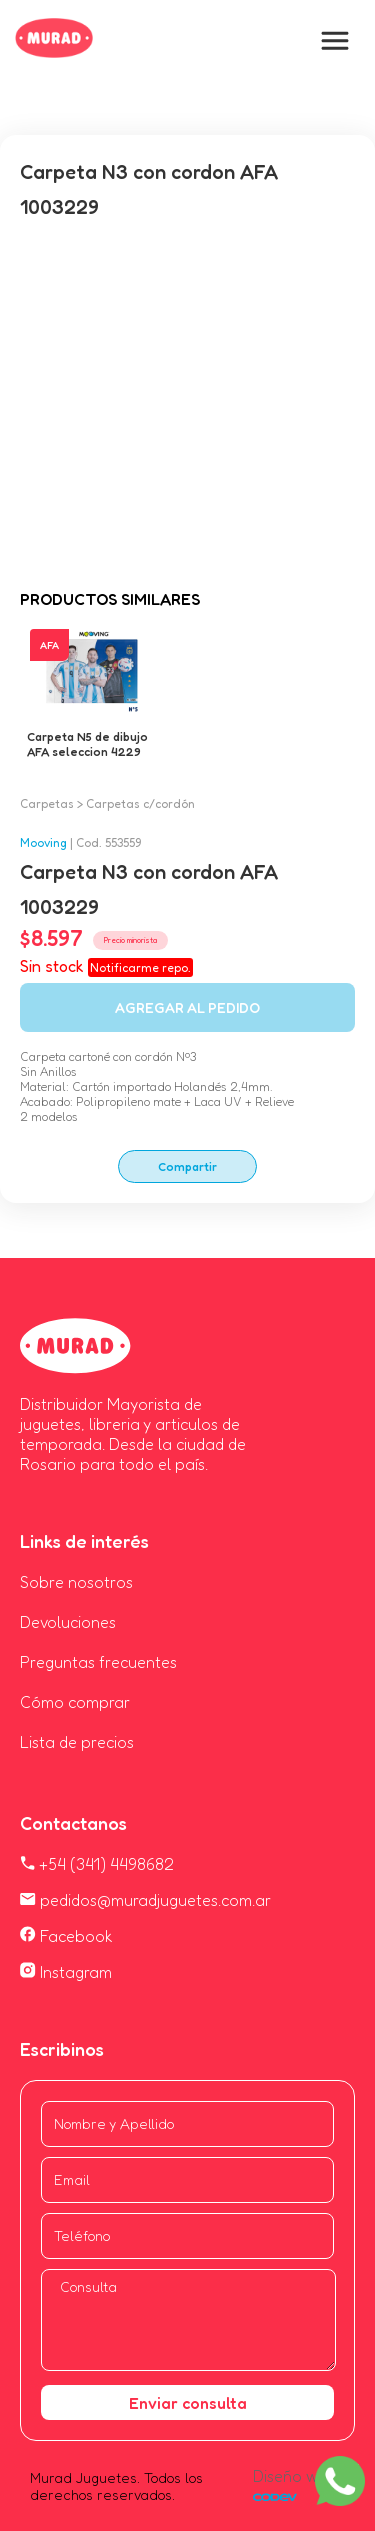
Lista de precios (77, 1742)
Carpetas (47, 803)
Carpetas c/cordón (140, 803)
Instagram (66, 1972)
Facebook (66, 1936)
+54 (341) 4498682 (97, 1864)
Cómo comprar (75, 1702)
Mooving (43, 842)
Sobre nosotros (76, 1582)
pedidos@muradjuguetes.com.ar (145, 1900)
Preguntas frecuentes (98, 1662)
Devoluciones (68, 1622)
